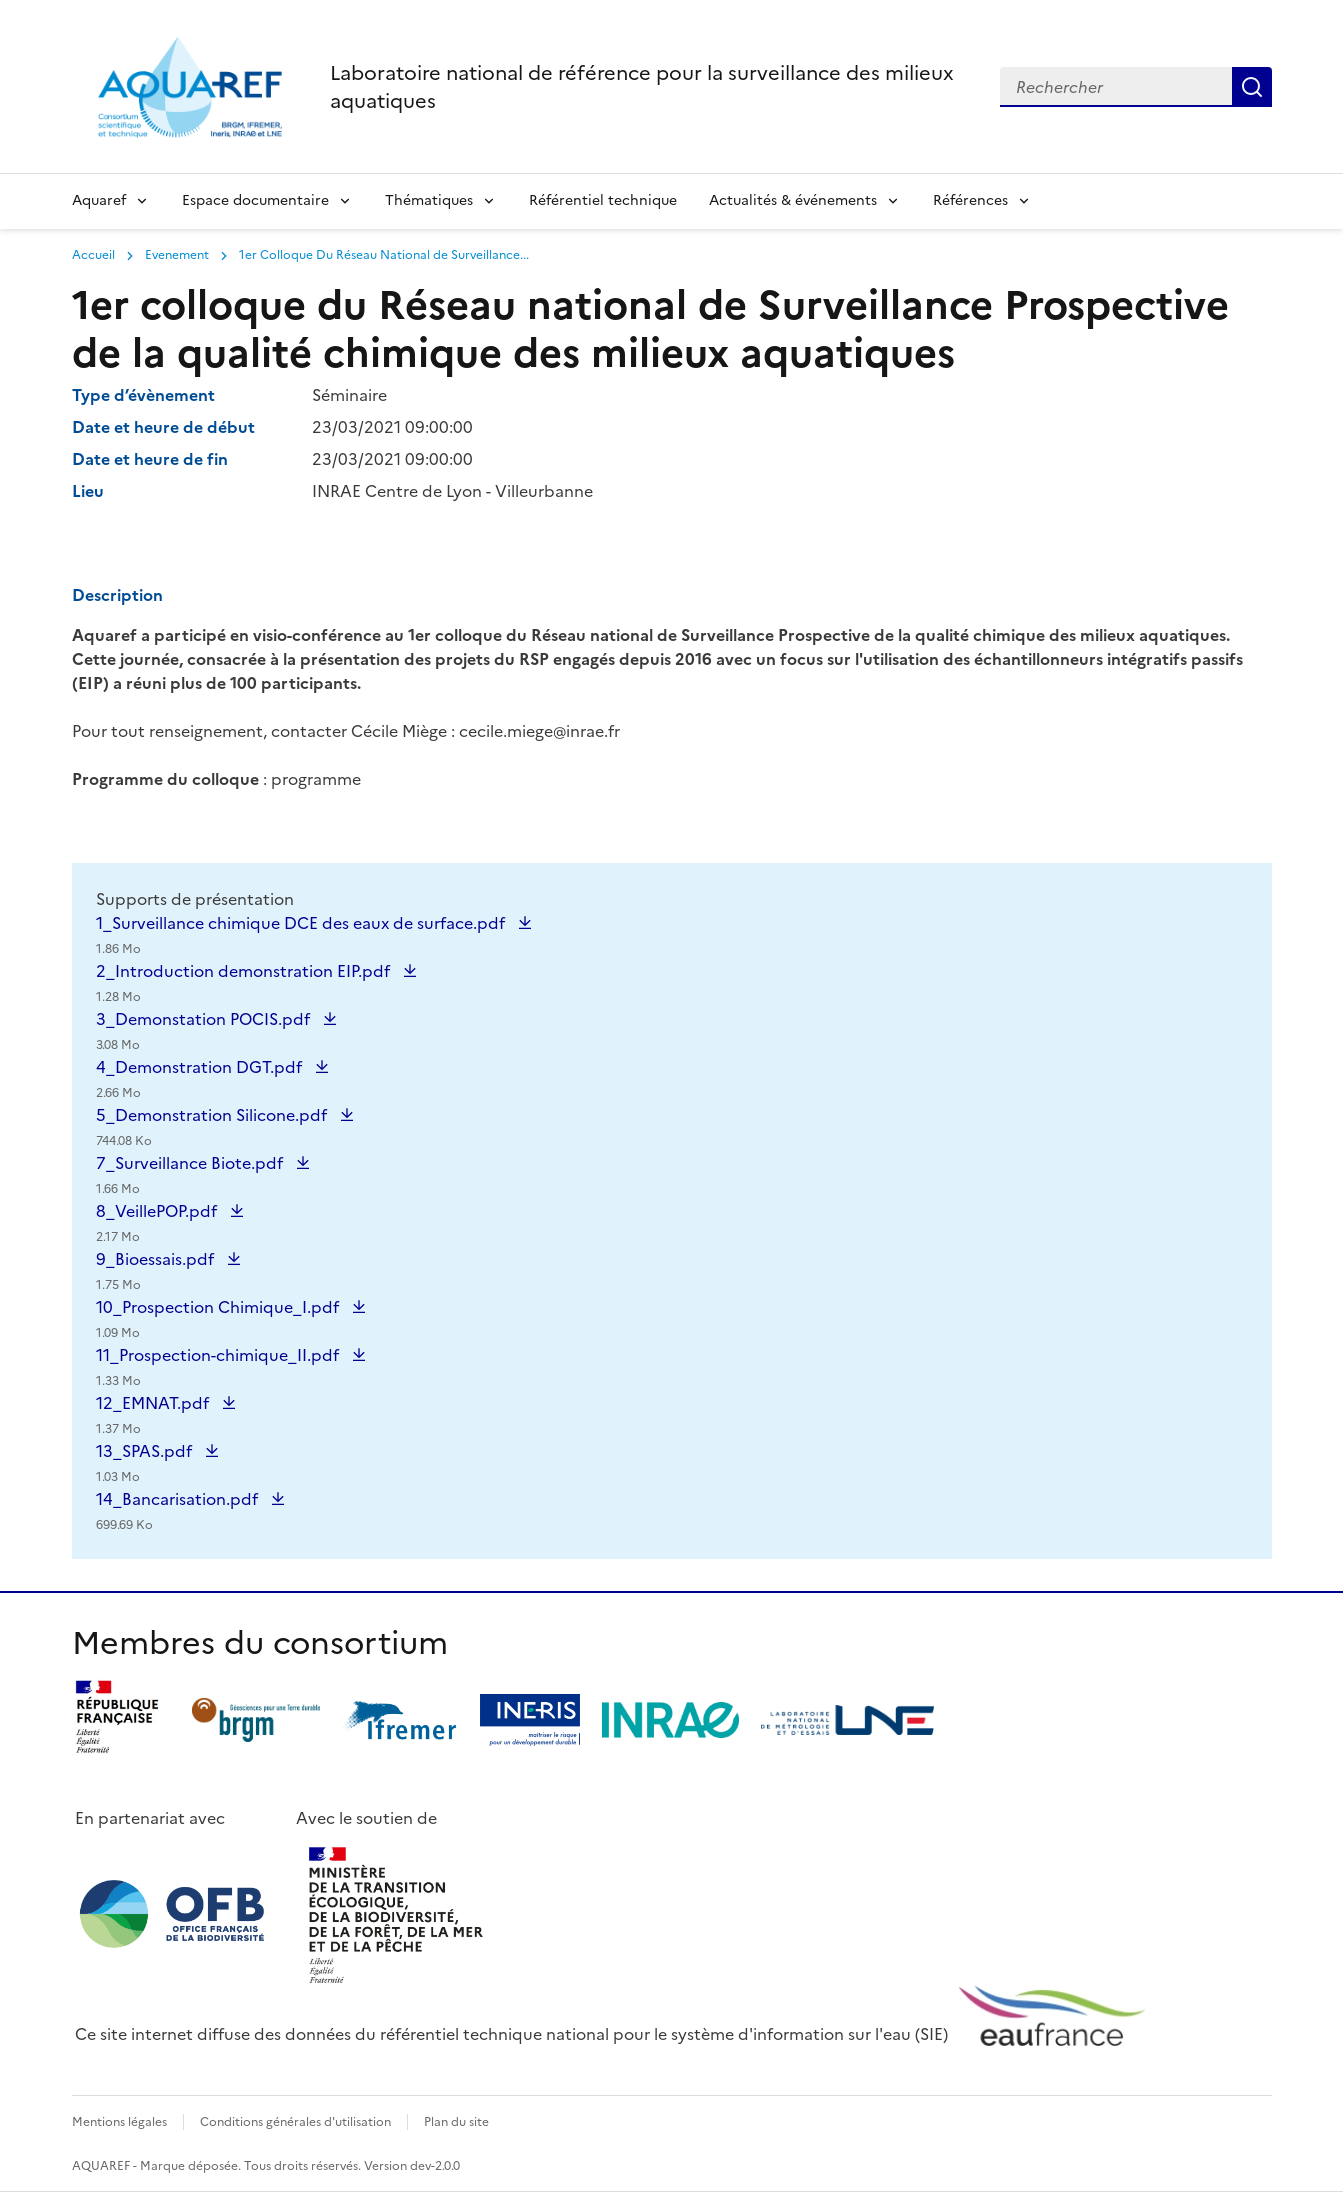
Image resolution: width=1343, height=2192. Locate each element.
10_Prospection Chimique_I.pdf (219, 1319)
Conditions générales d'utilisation (295, 2122)
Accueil (93, 255)
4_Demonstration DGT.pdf (201, 1079)
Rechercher (1252, 87)
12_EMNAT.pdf (154, 1415)
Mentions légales (119, 2122)
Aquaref (99, 200)
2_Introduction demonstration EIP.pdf (245, 983)
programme (316, 779)
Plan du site (456, 2122)
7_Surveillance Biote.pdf (191, 1175)
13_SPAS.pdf (146, 1463)
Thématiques (429, 200)
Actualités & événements (793, 200)
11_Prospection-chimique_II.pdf (219, 1367)
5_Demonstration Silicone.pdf (213, 1127)
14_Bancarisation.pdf (179, 1511)
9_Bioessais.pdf (157, 1271)
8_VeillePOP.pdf (158, 1223)
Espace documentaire (255, 200)
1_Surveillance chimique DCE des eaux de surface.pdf (302, 935)
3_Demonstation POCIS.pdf (205, 1031)
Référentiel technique (603, 200)
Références (970, 200)
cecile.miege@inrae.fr (539, 731)
